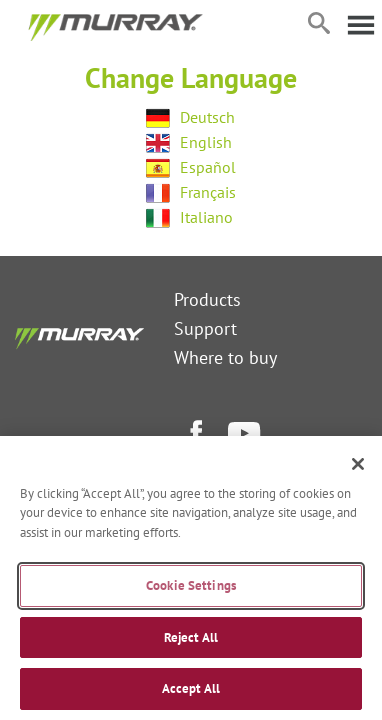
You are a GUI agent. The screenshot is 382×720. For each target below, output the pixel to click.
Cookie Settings (191, 585)
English (206, 142)
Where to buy (225, 357)
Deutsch (207, 117)
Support (205, 328)
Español (208, 167)
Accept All (191, 688)
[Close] (358, 464)
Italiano (206, 217)
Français (208, 192)
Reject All (191, 637)
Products (207, 299)
